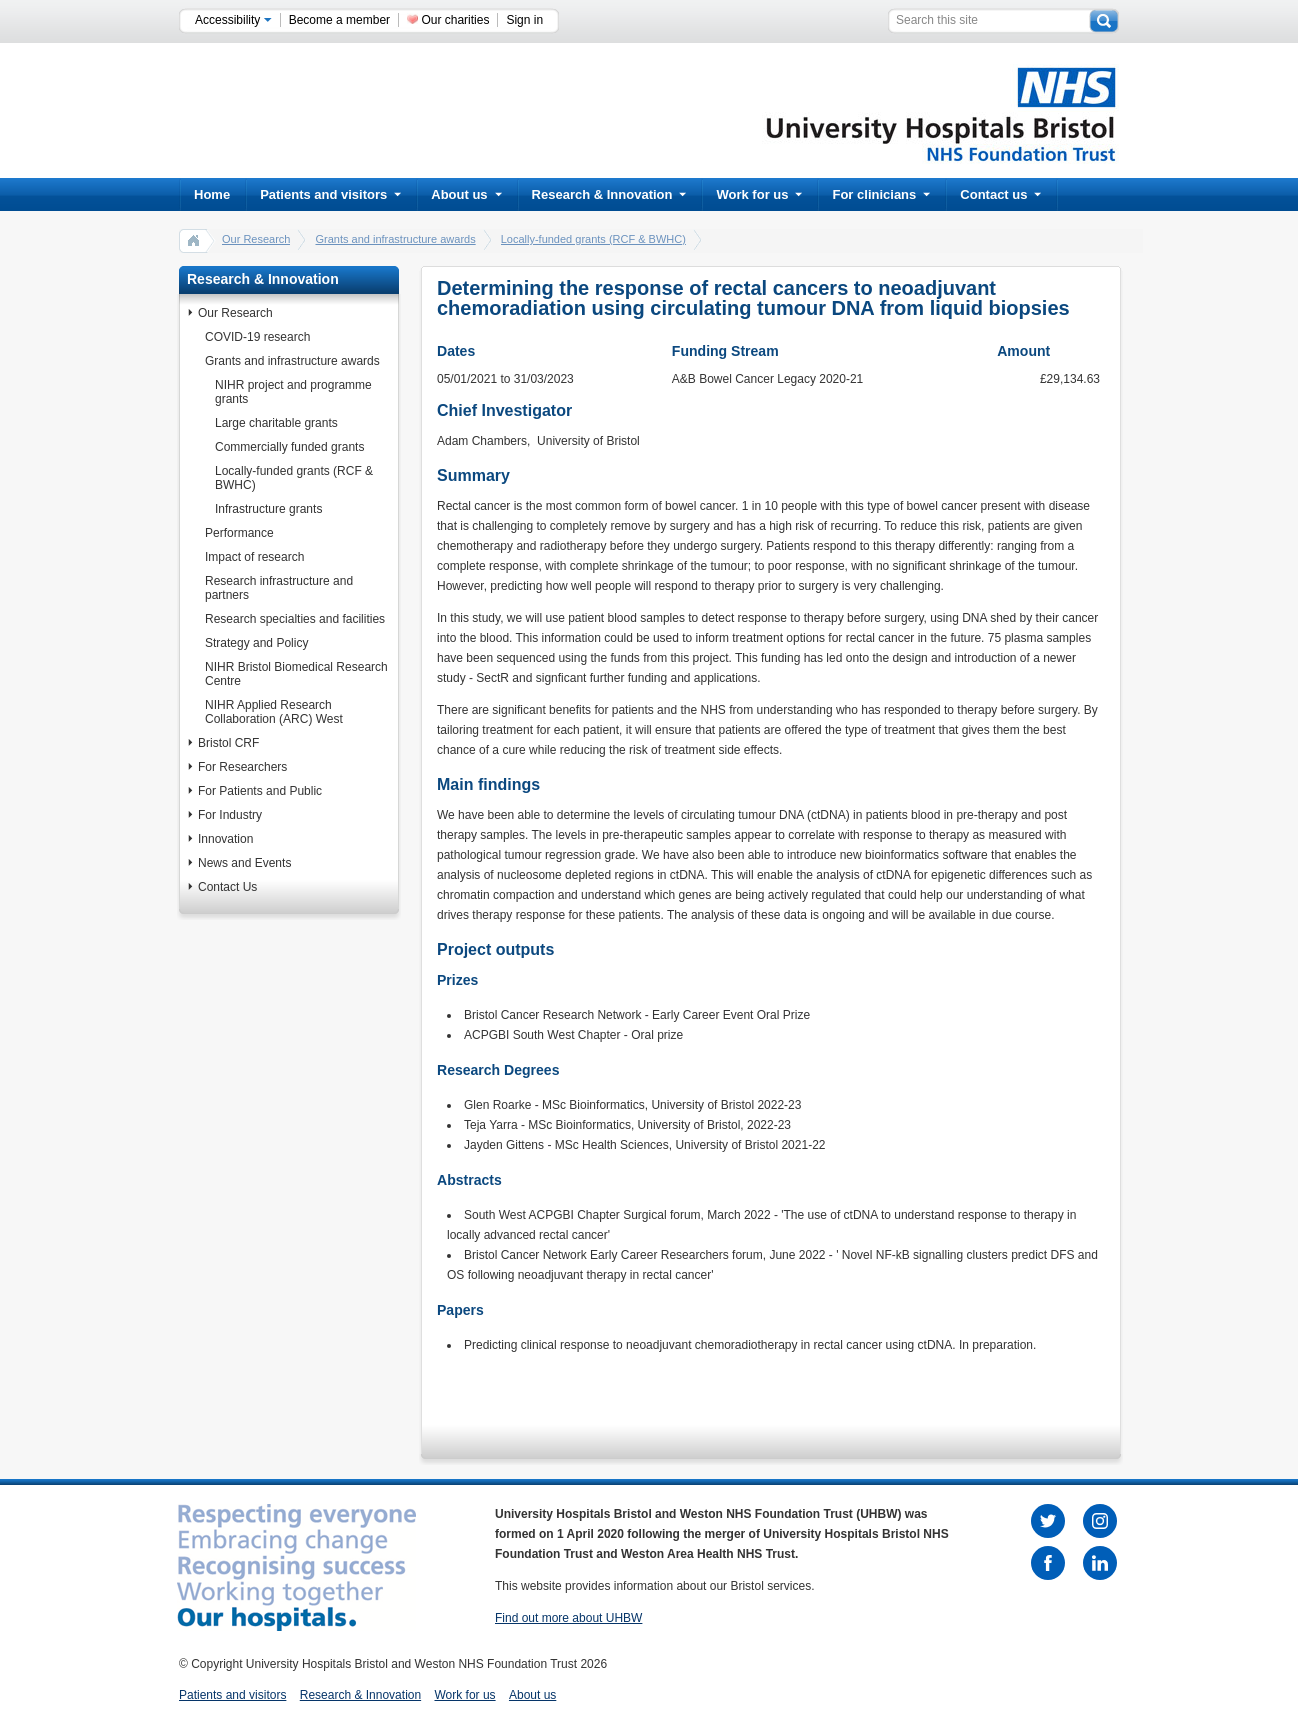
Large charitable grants (276, 423)
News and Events (244, 863)
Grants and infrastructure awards (395, 239)
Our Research (256, 239)
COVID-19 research (257, 337)
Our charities (455, 20)
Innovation (225, 839)
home (194, 240)
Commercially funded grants (289, 447)
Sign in (524, 20)
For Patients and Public (260, 791)
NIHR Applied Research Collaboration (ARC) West (274, 712)
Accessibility (233, 20)
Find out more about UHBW (568, 1618)
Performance (239, 533)
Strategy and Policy (256, 643)
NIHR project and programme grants (293, 392)
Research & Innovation (609, 194)
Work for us (759, 194)
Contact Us (227, 887)
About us (466, 194)
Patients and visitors (330, 194)
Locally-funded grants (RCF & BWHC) (593, 239)
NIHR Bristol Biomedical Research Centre (296, 674)
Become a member (339, 20)
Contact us (1000, 194)
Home (212, 194)
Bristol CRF (228, 743)
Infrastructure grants (268, 509)
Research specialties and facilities (295, 619)
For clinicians (881, 194)
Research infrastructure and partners (279, 588)
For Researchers (242, 767)
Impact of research (254, 557)
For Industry (230, 815)
